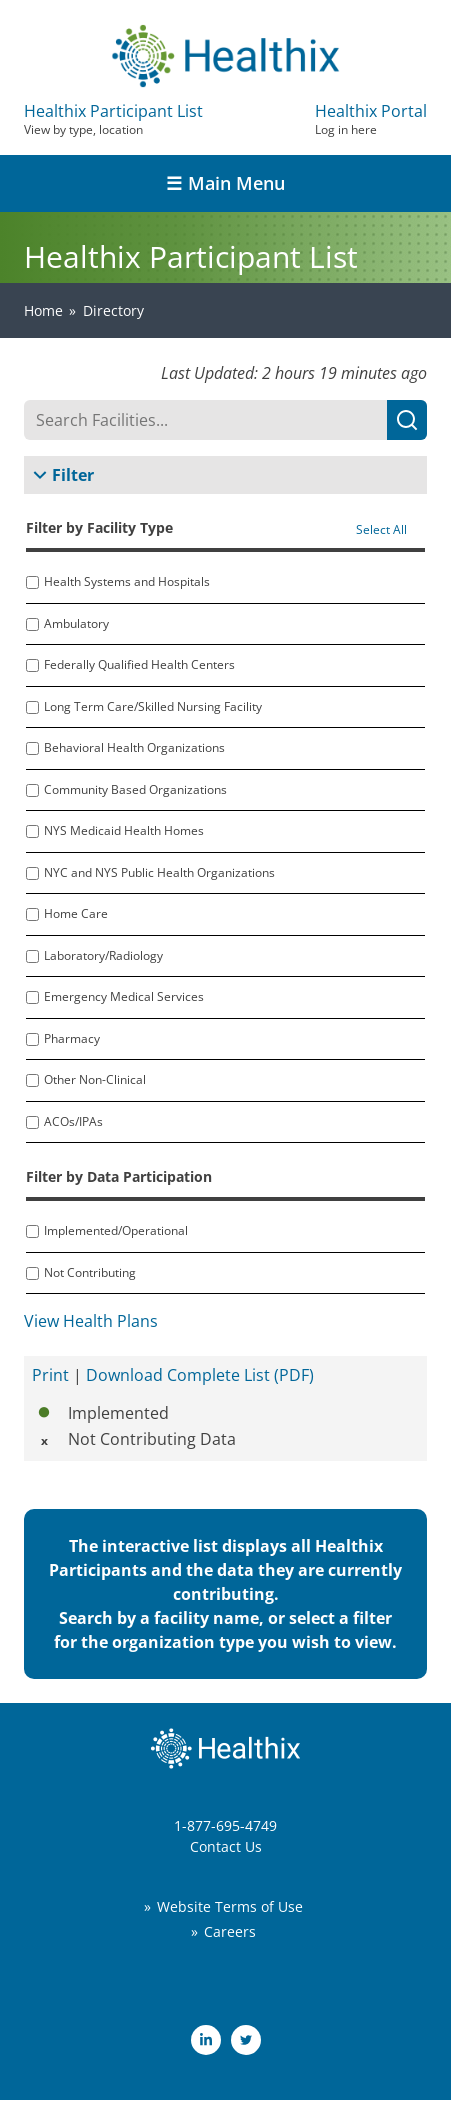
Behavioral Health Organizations (134, 748)
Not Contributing (90, 1273)
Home (43, 310)
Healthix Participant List (113, 119)
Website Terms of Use (230, 1906)
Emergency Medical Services (124, 997)
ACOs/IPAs (73, 1122)
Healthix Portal (371, 119)
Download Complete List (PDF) (200, 1375)
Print (50, 1375)
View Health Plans (91, 1321)
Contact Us (226, 1846)
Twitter (246, 2040)
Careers (230, 1931)
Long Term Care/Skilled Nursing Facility (153, 707)
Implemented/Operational (116, 1231)
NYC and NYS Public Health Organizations (159, 873)
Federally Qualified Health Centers (139, 665)
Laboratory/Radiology (103, 956)
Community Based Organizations (135, 790)
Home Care (76, 914)
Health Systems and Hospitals (127, 582)
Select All (381, 530)
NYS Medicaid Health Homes (124, 831)
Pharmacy (72, 1039)
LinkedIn (206, 2040)
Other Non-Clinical (95, 1080)
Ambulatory (76, 624)
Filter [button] (73, 475)
